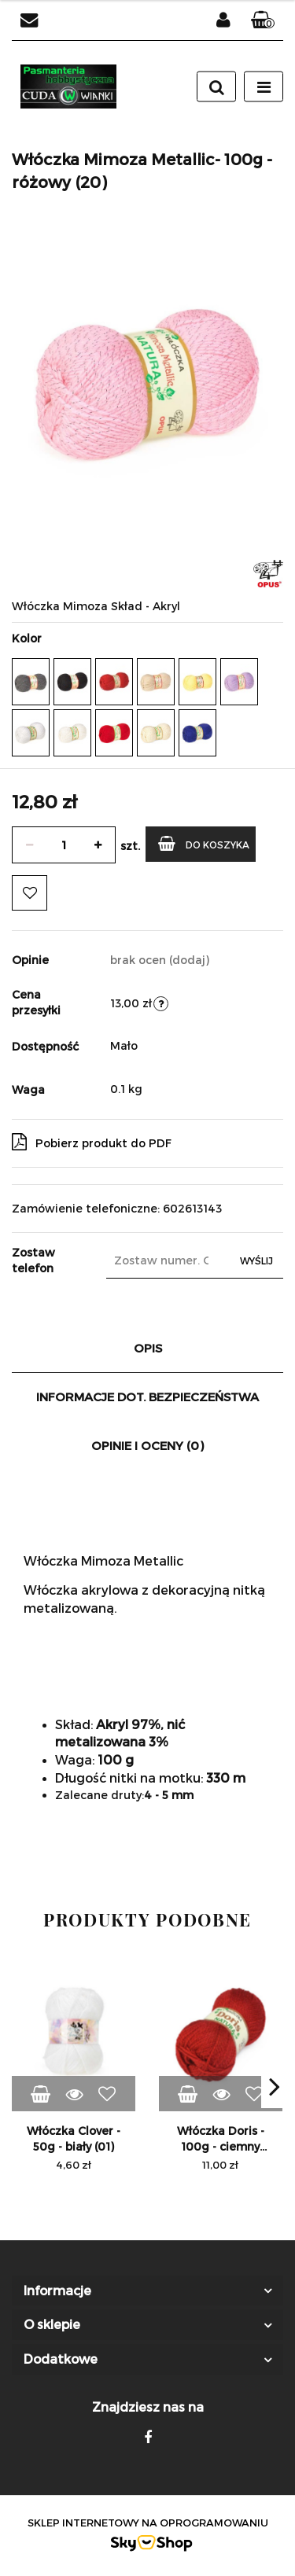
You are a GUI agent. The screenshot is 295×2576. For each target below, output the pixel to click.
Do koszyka (203, 843)
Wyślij (256, 1260)
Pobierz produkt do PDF (91, 1141)
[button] (262, 20)
